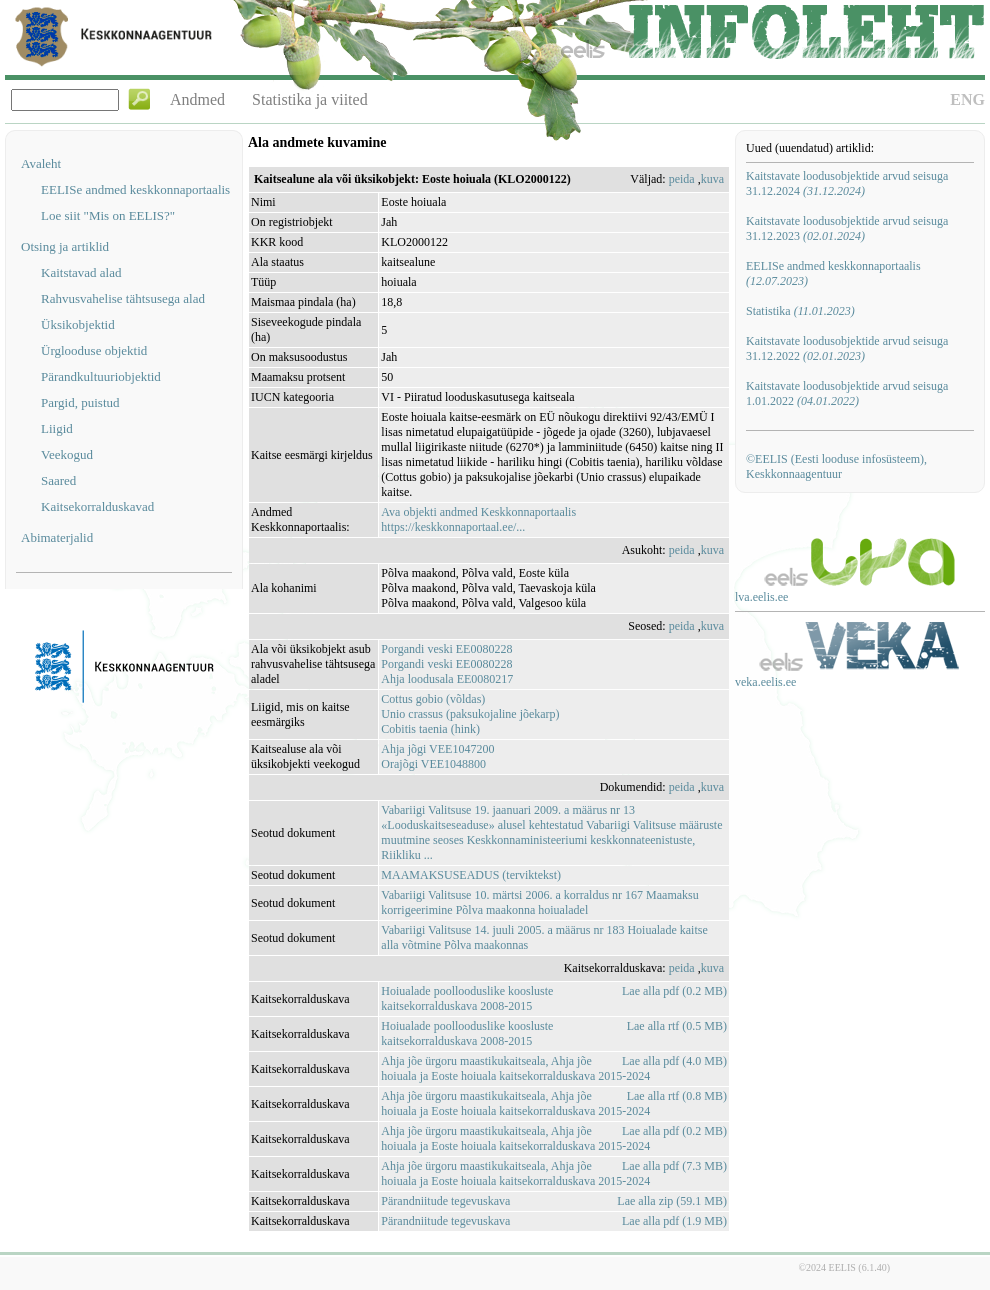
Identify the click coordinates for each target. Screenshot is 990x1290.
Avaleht (41, 163)
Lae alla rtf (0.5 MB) (677, 1026)
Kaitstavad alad (81, 272)
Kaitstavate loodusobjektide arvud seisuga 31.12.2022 (847, 348)
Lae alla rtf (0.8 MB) (677, 1096)
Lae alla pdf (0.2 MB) (674, 991)
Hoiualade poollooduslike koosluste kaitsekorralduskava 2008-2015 (467, 998)
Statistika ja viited (310, 99)
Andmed (197, 99)
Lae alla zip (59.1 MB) (672, 1201)
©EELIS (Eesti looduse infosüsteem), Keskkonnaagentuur (836, 466)
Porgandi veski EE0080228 (446, 649)
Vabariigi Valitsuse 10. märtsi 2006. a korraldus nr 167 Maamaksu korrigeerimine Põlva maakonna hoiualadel (539, 902)
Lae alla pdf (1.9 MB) (674, 1221)
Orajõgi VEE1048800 (433, 764)
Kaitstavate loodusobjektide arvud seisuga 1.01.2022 (847, 393)
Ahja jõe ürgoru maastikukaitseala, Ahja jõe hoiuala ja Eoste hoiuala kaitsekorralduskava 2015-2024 (515, 1068)
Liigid (57, 428)
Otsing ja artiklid (65, 246)
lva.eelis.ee (761, 597)
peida (682, 179)
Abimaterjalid (57, 537)
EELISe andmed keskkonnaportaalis (135, 189)
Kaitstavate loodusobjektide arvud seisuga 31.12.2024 (847, 183)
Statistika (800, 311)
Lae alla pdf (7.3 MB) (674, 1166)
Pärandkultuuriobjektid (101, 376)
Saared (58, 480)
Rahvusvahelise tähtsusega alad (123, 298)
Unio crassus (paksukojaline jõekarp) (470, 714)
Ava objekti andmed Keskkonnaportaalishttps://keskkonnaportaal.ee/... (478, 519)
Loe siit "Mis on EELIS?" (108, 215)
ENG (967, 99)
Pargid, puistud (80, 402)
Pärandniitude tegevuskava (445, 1201)
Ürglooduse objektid (94, 350)
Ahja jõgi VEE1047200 (437, 749)
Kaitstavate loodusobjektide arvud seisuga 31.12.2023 (847, 228)
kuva (712, 179)
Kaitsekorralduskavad (97, 506)
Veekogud (67, 454)
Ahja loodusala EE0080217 (447, 679)
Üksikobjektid (78, 324)
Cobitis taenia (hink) (430, 729)
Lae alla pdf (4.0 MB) (674, 1061)
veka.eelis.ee (765, 682)
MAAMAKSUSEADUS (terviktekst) (471, 875)
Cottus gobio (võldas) (433, 699)
